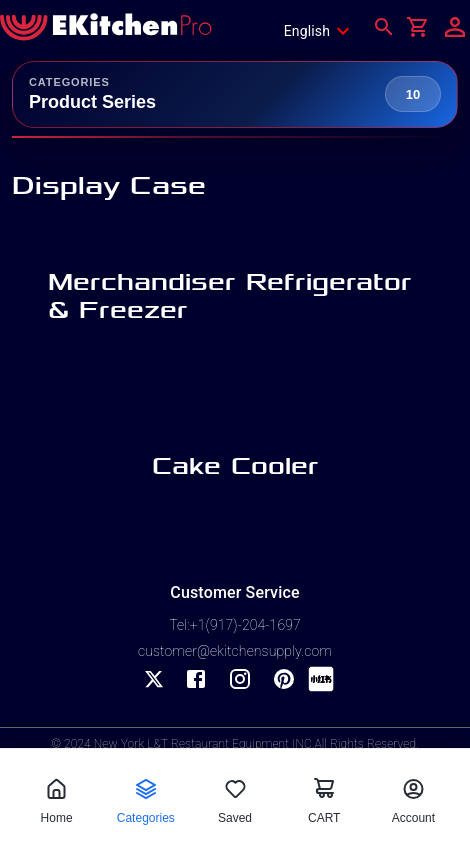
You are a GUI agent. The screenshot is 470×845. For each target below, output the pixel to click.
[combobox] (323, 31)
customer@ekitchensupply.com (235, 651)
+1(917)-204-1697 (245, 625)
